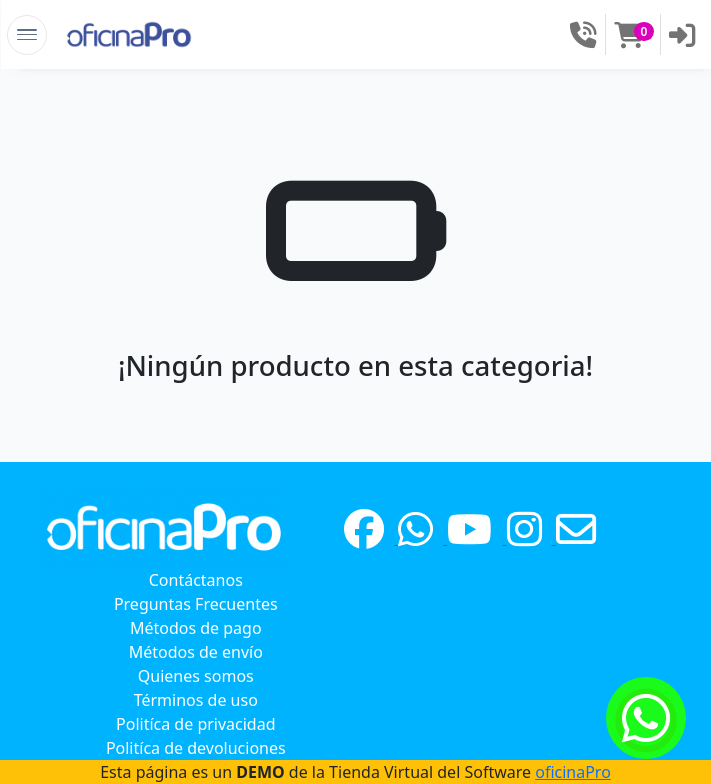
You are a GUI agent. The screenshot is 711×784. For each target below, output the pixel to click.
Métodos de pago (196, 628)
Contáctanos (196, 580)
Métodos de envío (196, 652)
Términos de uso (196, 700)
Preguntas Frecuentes (196, 604)
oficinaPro (573, 772)
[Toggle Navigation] (27, 35)
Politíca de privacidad (196, 724)
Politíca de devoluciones (196, 748)
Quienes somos (196, 676)
